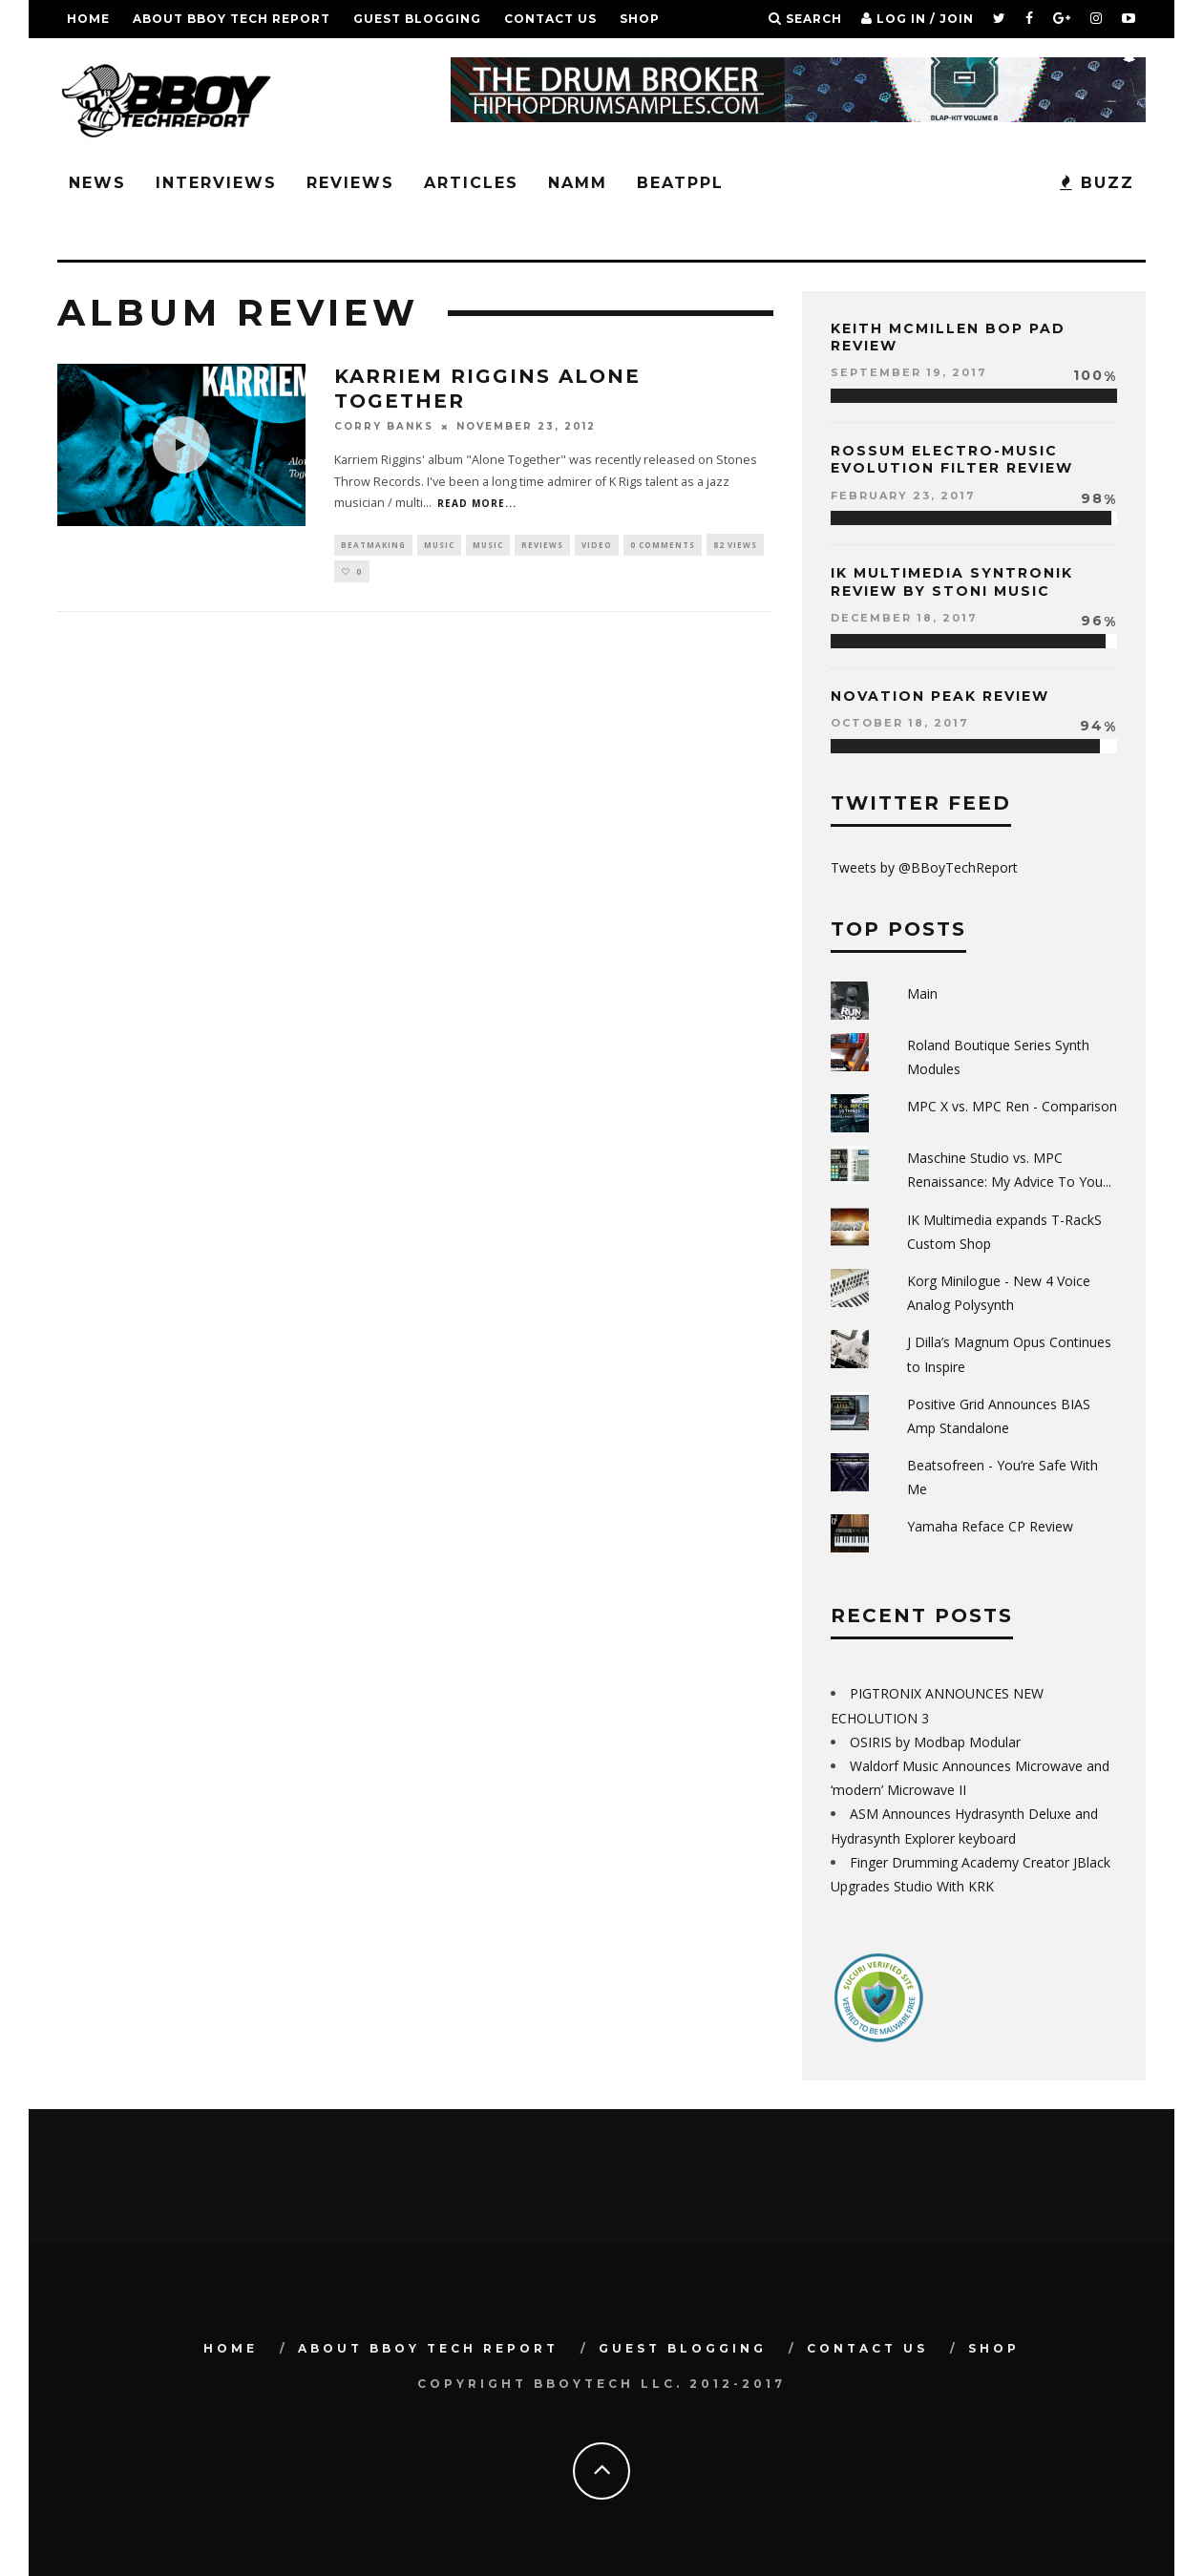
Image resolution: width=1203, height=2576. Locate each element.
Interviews (216, 183)
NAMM (577, 183)
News (97, 183)
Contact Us (550, 18)
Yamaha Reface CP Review (990, 1526)
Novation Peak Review (940, 696)
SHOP (640, 18)
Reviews (350, 183)
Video (596, 544)
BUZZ (1097, 183)
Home (88, 18)
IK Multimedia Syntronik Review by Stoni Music (952, 581)
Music (439, 544)
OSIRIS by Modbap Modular (935, 1742)
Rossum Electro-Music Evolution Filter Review (952, 459)
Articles (471, 183)
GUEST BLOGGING (417, 18)
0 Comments (662, 544)
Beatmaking (373, 544)
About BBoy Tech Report (231, 18)
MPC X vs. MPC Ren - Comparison (1012, 1106)
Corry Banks (383, 426)
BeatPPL (680, 183)
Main (922, 993)
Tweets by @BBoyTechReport (924, 867)
